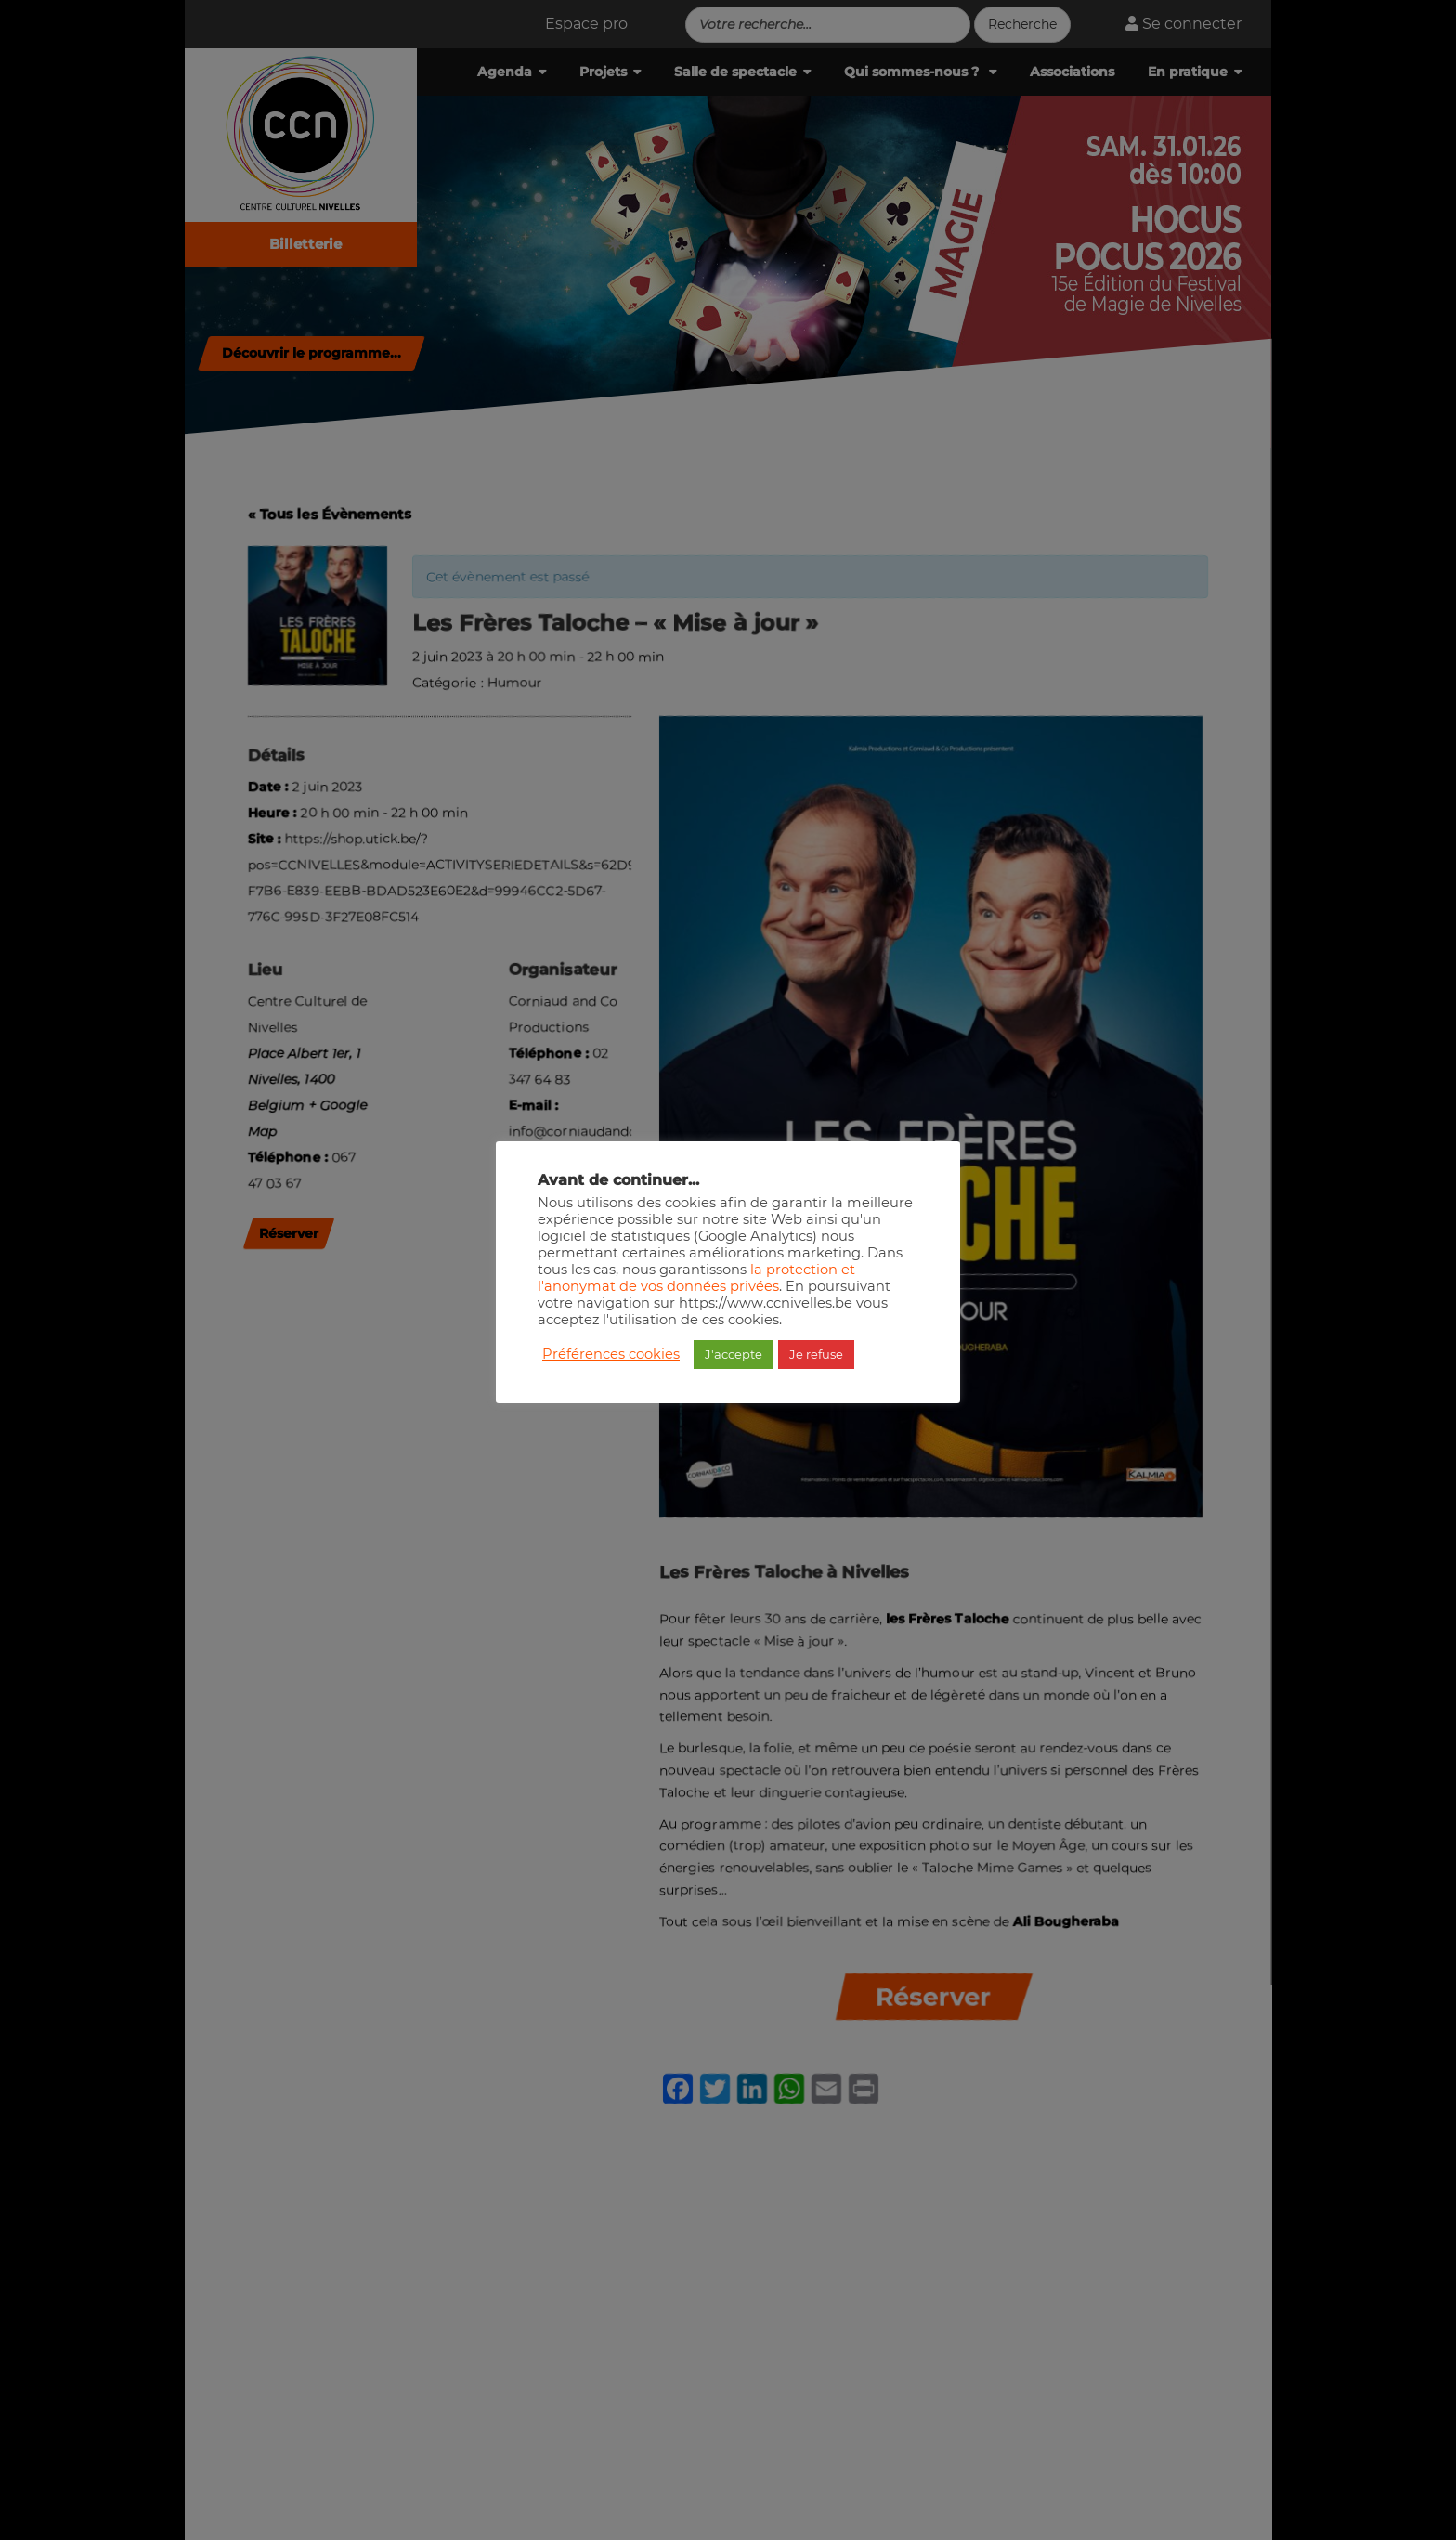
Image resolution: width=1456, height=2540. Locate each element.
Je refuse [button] (816, 1354)
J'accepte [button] (733, 1354)
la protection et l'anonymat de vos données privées (696, 1278)
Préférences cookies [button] (611, 1354)
